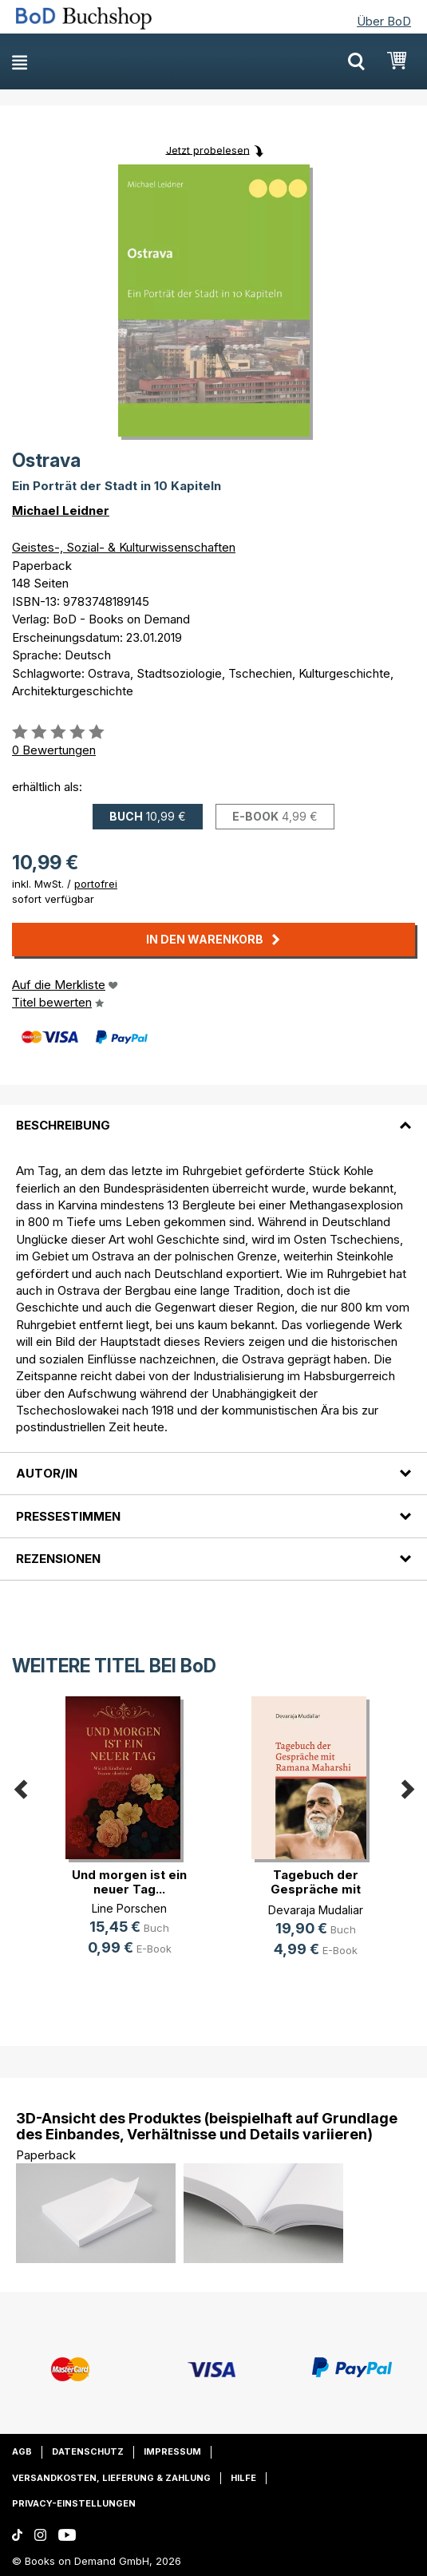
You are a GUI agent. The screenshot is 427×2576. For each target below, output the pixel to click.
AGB (22, 2451)
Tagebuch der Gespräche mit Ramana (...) (316, 1889)
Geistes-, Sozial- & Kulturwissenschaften (123, 547)
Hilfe (243, 2477)
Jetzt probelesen (208, 149)
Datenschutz (88, 2451)
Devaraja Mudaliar (315, 1910)
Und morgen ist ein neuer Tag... (129, 1882)
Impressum (172, 2451)
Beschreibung (63, 1125)
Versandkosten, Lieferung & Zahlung (111, 2477)
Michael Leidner (60, 510)
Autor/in (46, 1473)
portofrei (95, 883)
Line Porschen (129, 1908)
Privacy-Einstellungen (74, 2503)
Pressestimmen (68, 1516)
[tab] (213, 1116)
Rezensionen (58, 1558)
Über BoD (384, 21)
